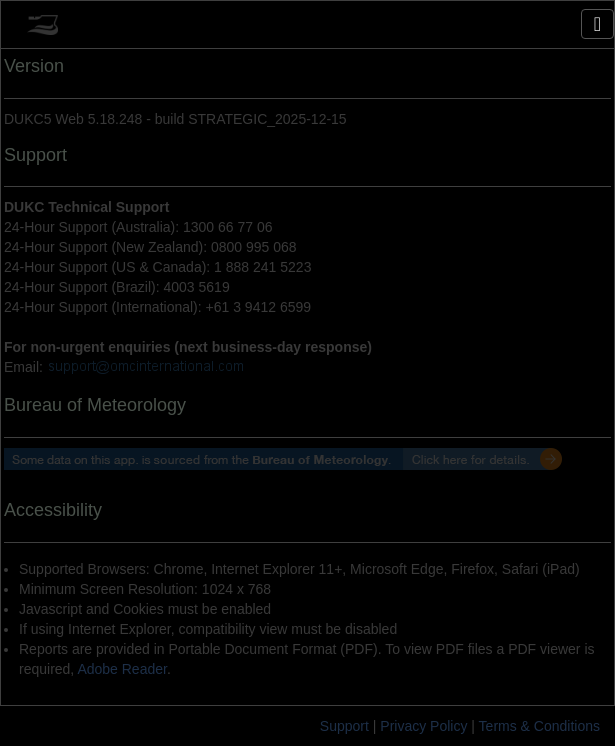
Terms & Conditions (539, 726)
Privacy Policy (423, 726)
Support (344, 726)
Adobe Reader (122, 669)
